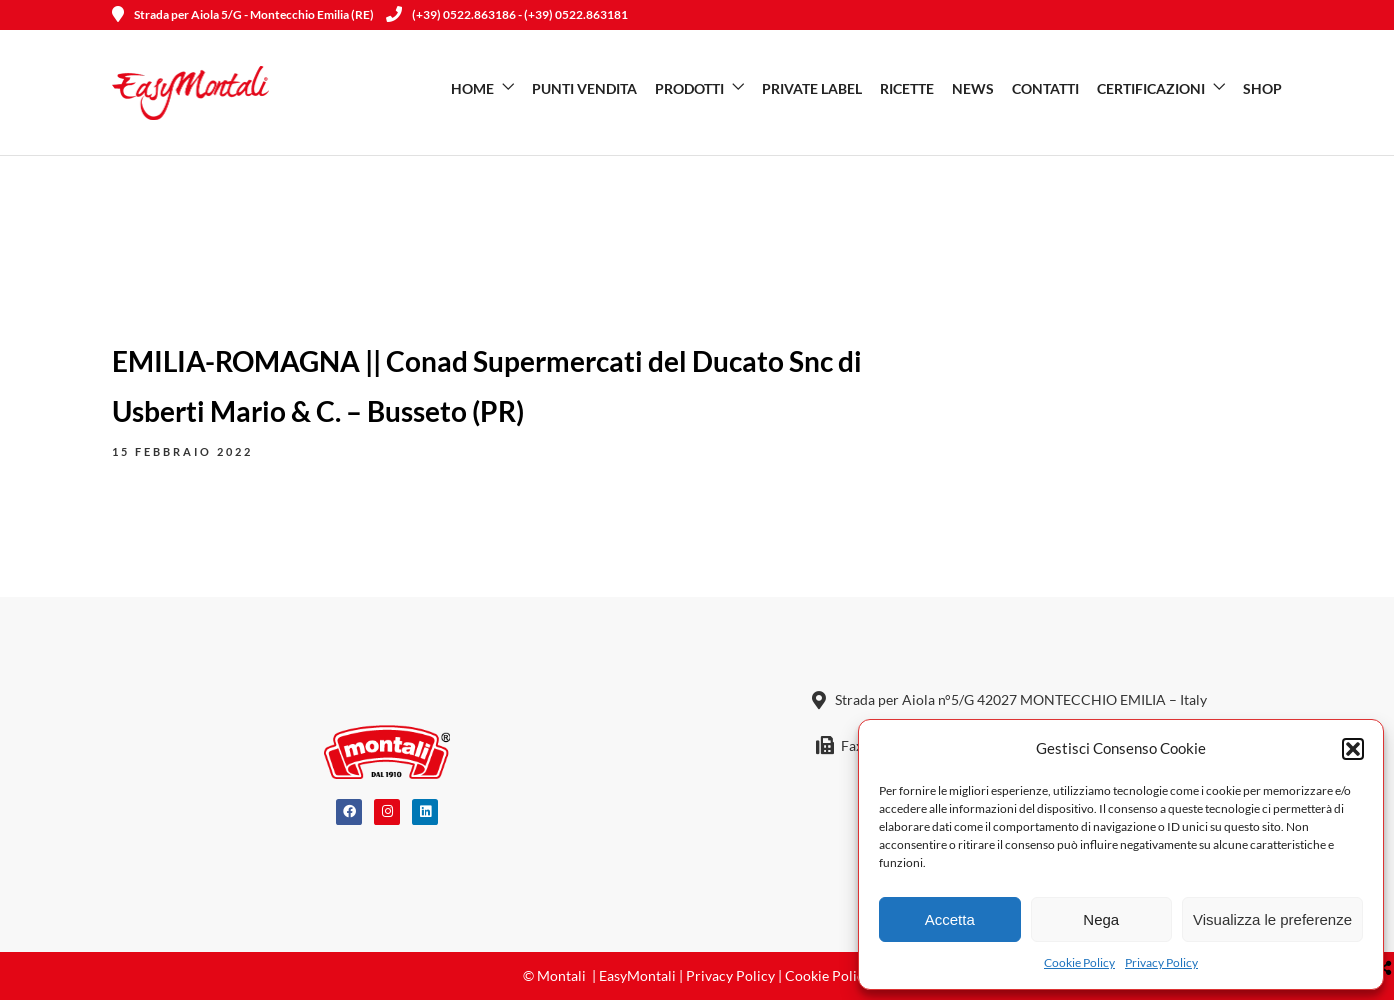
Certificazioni (1151, 88)
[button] (1353, 749)
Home (472, 88)
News (973, 88)
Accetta (950, 919)
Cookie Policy (1079, 962)
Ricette (907, 88)
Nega (1101, 919)
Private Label (812, 88)
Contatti (1045, 88)
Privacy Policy (1161, 962)
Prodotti (689, 88)
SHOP (1262, 88)
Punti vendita (584, 88)
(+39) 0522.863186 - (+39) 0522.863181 (507, 14)
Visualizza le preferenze (1272, 919)
